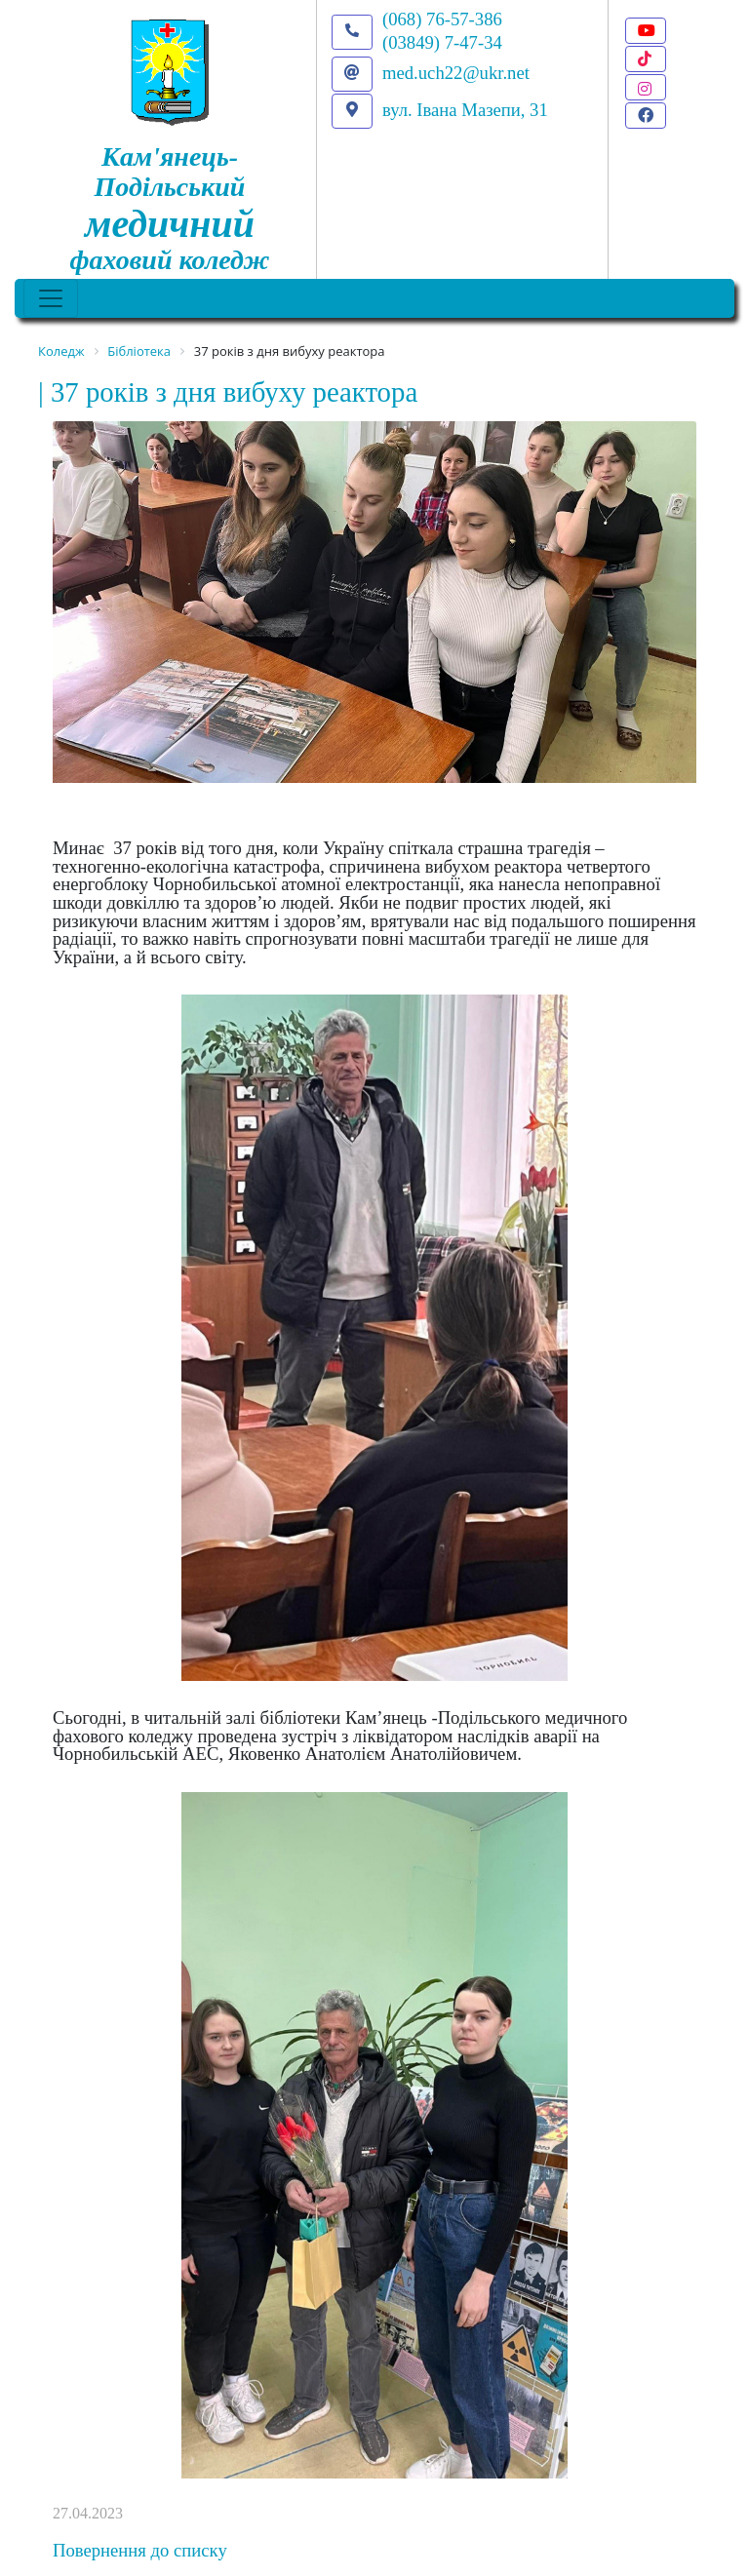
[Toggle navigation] (50, 298)
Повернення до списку (140, 2550)
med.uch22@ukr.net (456, 72)
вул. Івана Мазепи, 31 (465, 109)
